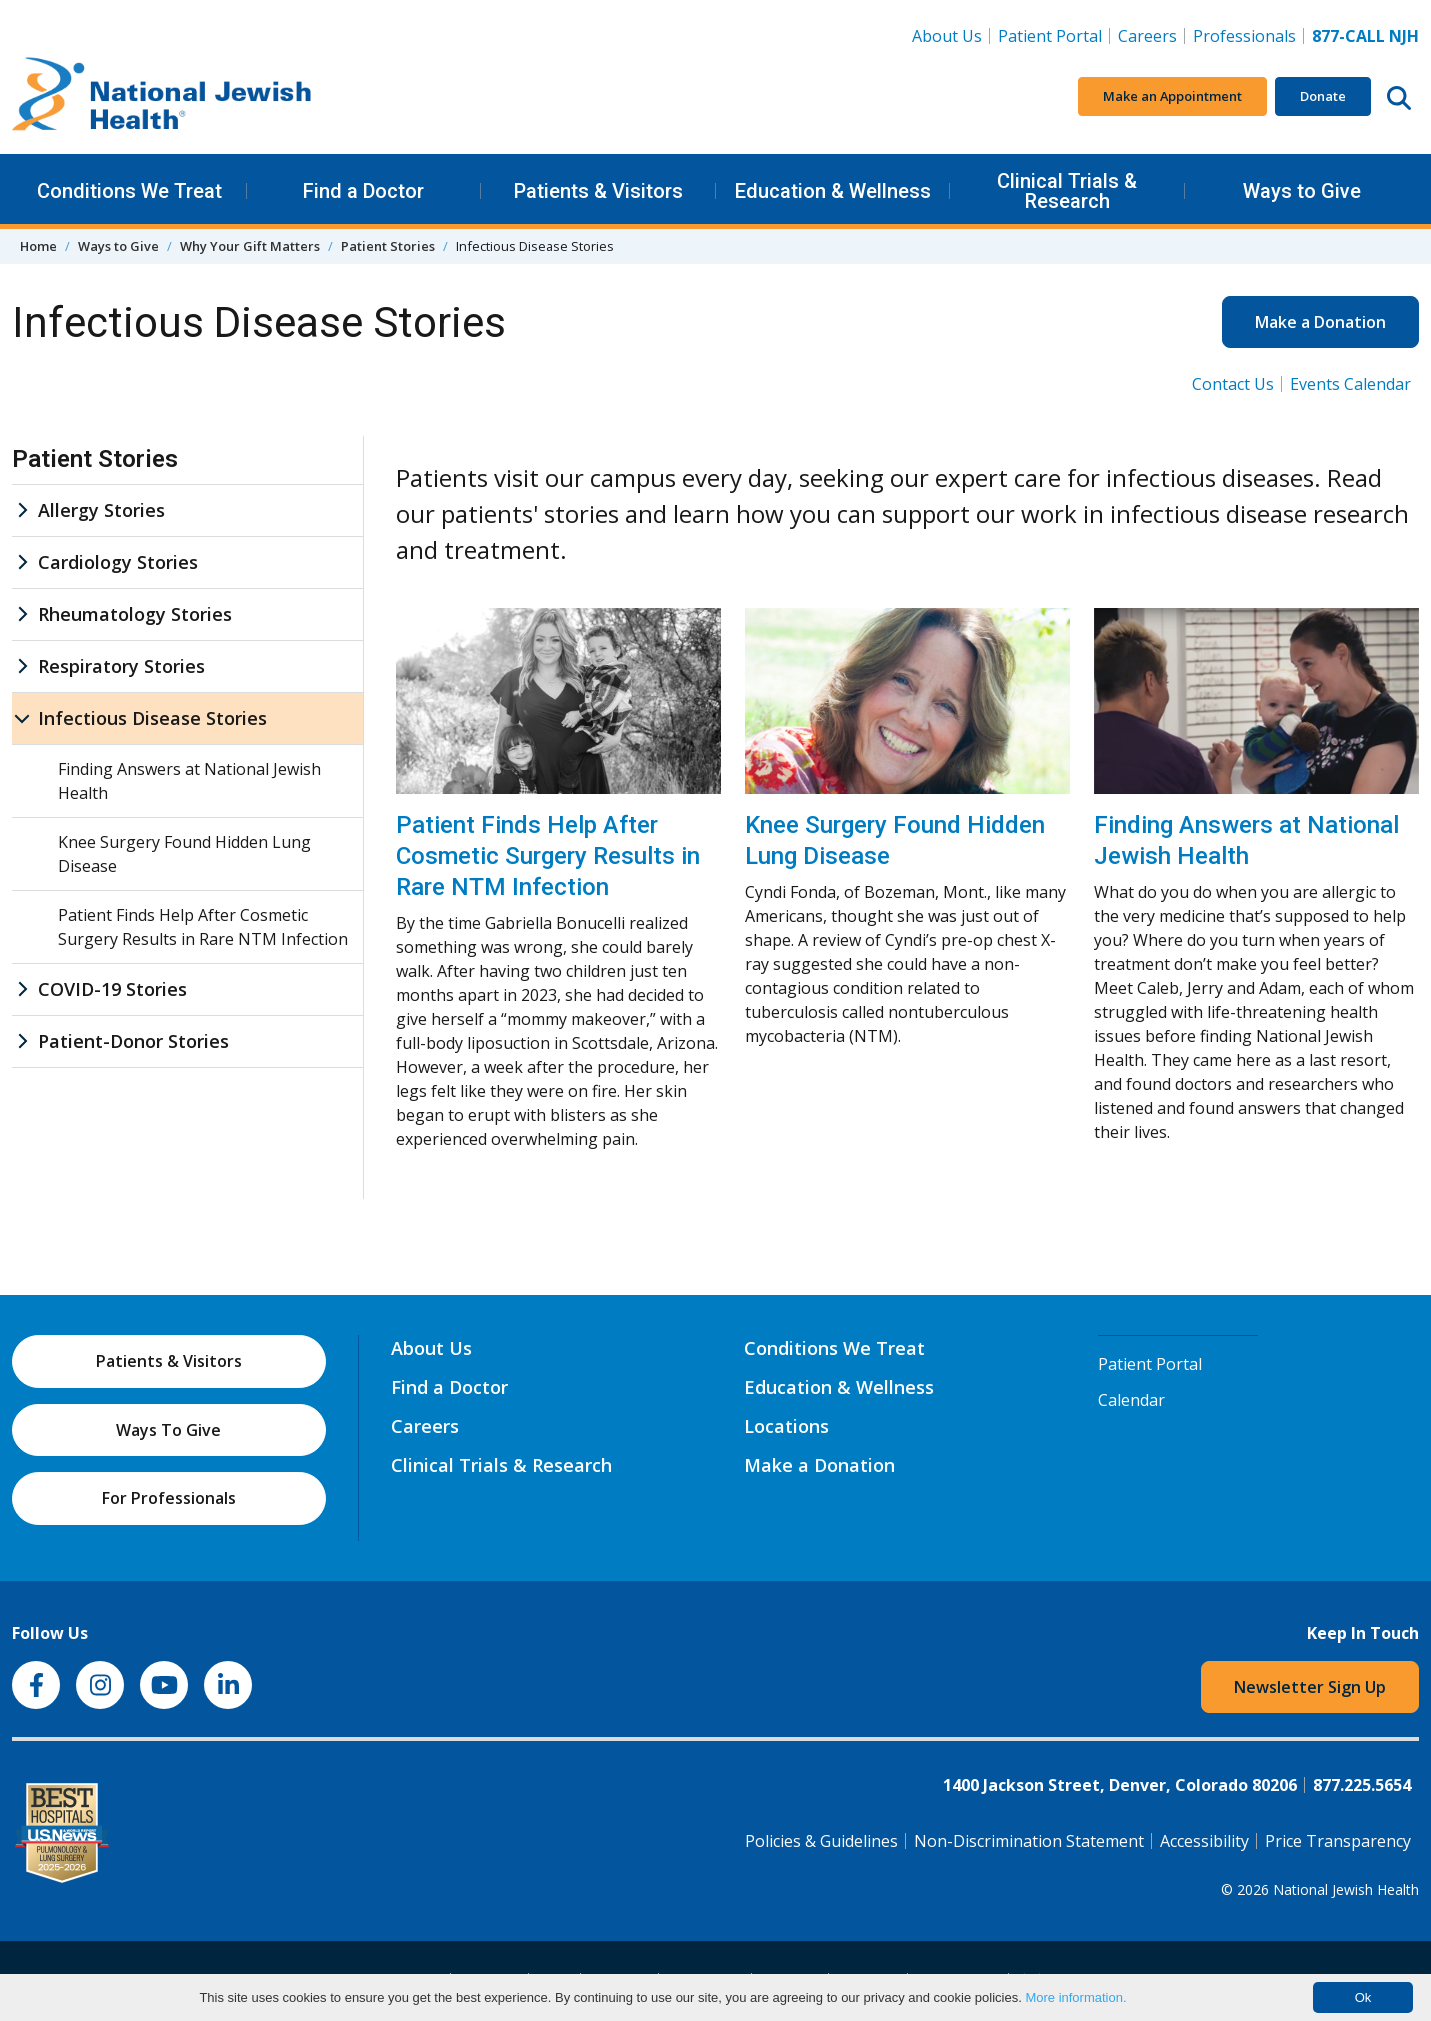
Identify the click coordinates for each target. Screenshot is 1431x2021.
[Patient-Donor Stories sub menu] (22, 1041)
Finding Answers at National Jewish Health (1246, 840)
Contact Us (1233, 384)
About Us (947, 36)
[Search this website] (1399, 97)
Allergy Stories (101, 510)
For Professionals (169, 1498)
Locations (786, 1426)
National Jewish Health (1346, 1889)
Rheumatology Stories (135, 614)
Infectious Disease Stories (152, 718)
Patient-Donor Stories (133, 1041)
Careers (1151, 35)
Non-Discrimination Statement (1029, 1841)
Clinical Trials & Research (1067, 191)
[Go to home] (162, 97)
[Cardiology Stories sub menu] (22, 562)
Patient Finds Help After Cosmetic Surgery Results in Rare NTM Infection (548, 856)
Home (38, 246)
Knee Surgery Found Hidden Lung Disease (895, 840)
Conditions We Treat (129, 191)
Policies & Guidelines (821, 1841)
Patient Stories (388, 246)
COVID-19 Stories (112, 989)
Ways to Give (1302, 191)
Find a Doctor (363, 191)
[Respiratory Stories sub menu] (22, 666)
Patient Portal (1050, 36)
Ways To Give (168, 1430)
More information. (1075, 1997)
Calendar (1131, 1400)
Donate (1323, 96)
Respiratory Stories (121, 666)
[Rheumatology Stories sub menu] (22, 614)
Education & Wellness (833, 191)
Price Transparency (1338, 1841)
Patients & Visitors (598, 191)
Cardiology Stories (118, 562)
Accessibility (1204, 1841)
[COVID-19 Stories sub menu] (22, 989)
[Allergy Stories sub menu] (22, 510)
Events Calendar (1350, 384)
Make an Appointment (1172, 96)
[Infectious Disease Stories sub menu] (22, 718)
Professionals (1244, 36)
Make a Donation (1320, 322)
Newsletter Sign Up (1310, 1687)
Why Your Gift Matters (250, 246)
